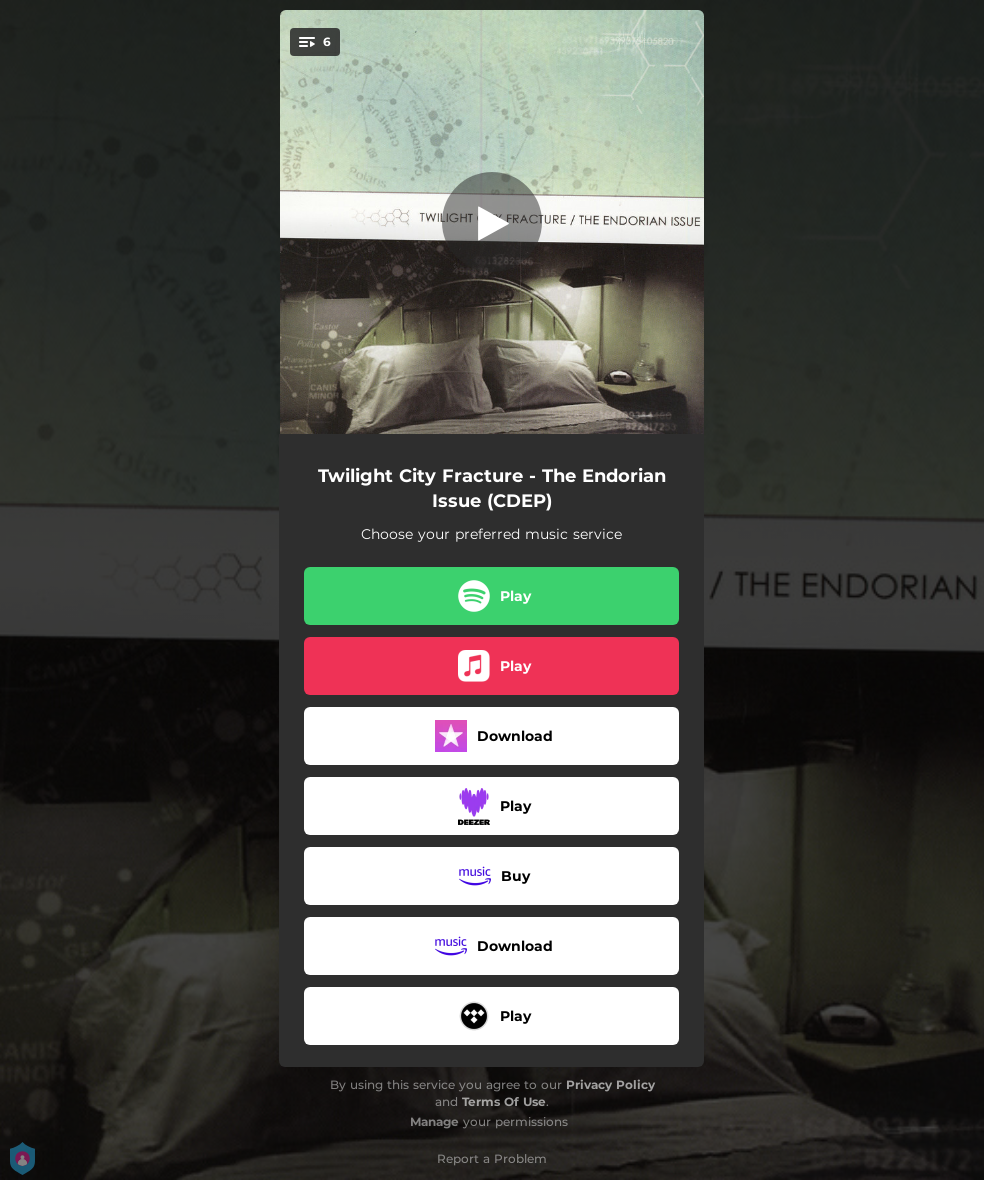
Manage (434, 1121)
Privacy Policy (610, 1084)
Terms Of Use (504, 1101)
